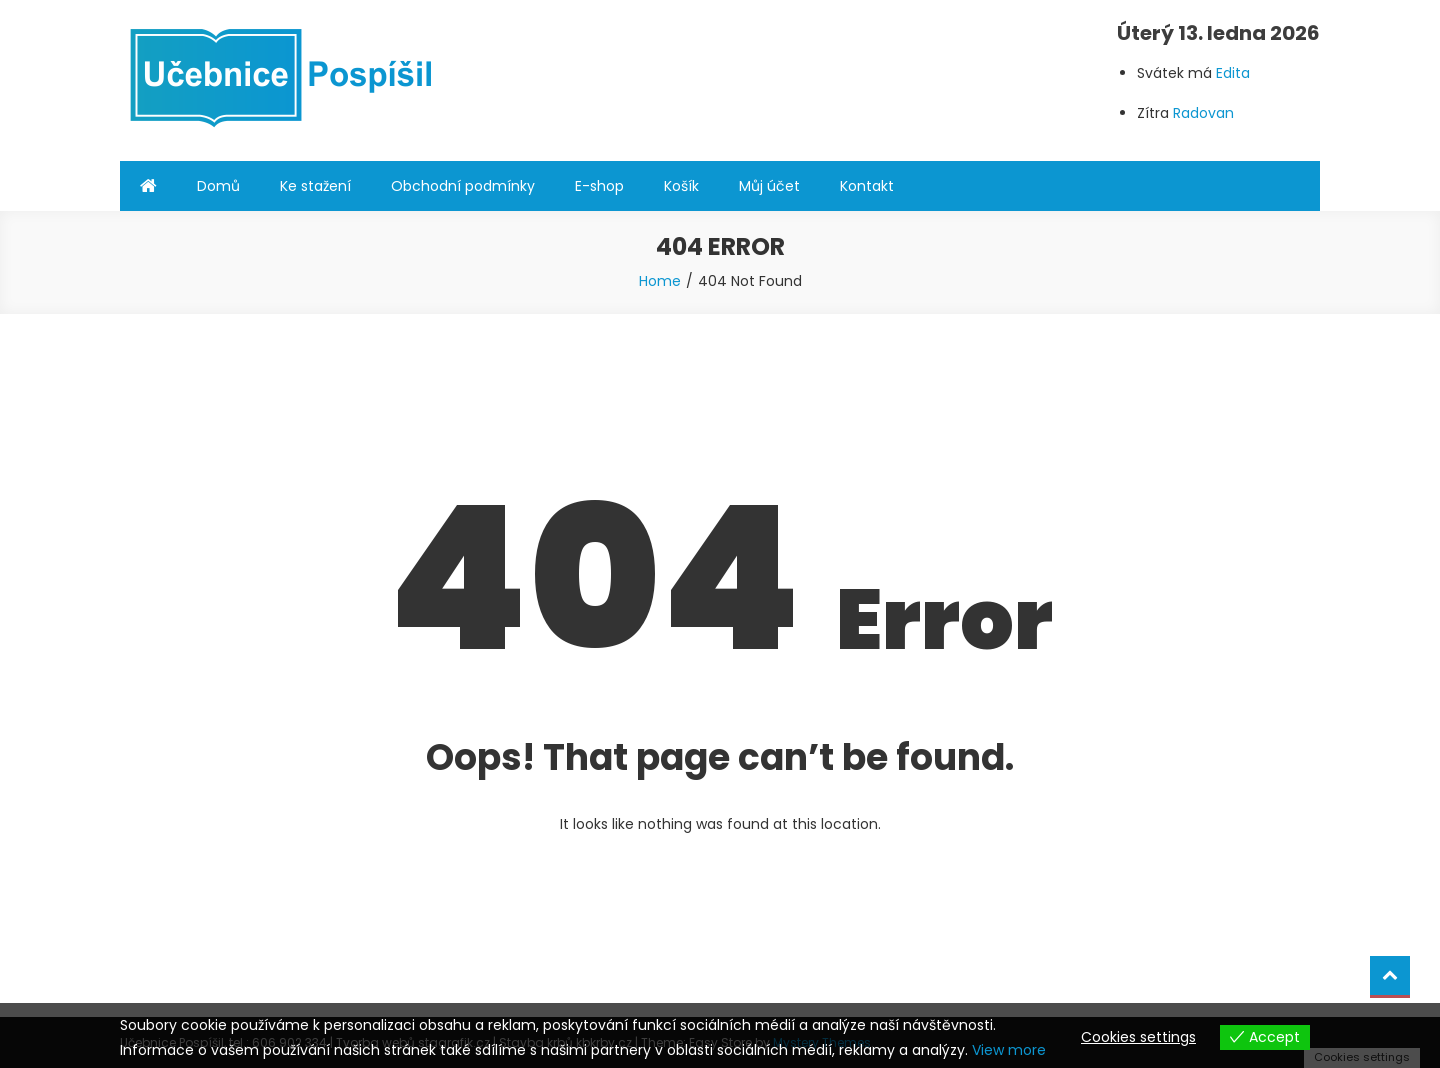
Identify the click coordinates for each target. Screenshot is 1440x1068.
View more (1009, 1050)
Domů (218, 186)
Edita (1233, 73)
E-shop (599, 186)
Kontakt (867, 186)
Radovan (1203, 113)
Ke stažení (315, 186)
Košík (681, 186)
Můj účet (769, 186)
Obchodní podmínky (463, 186)
